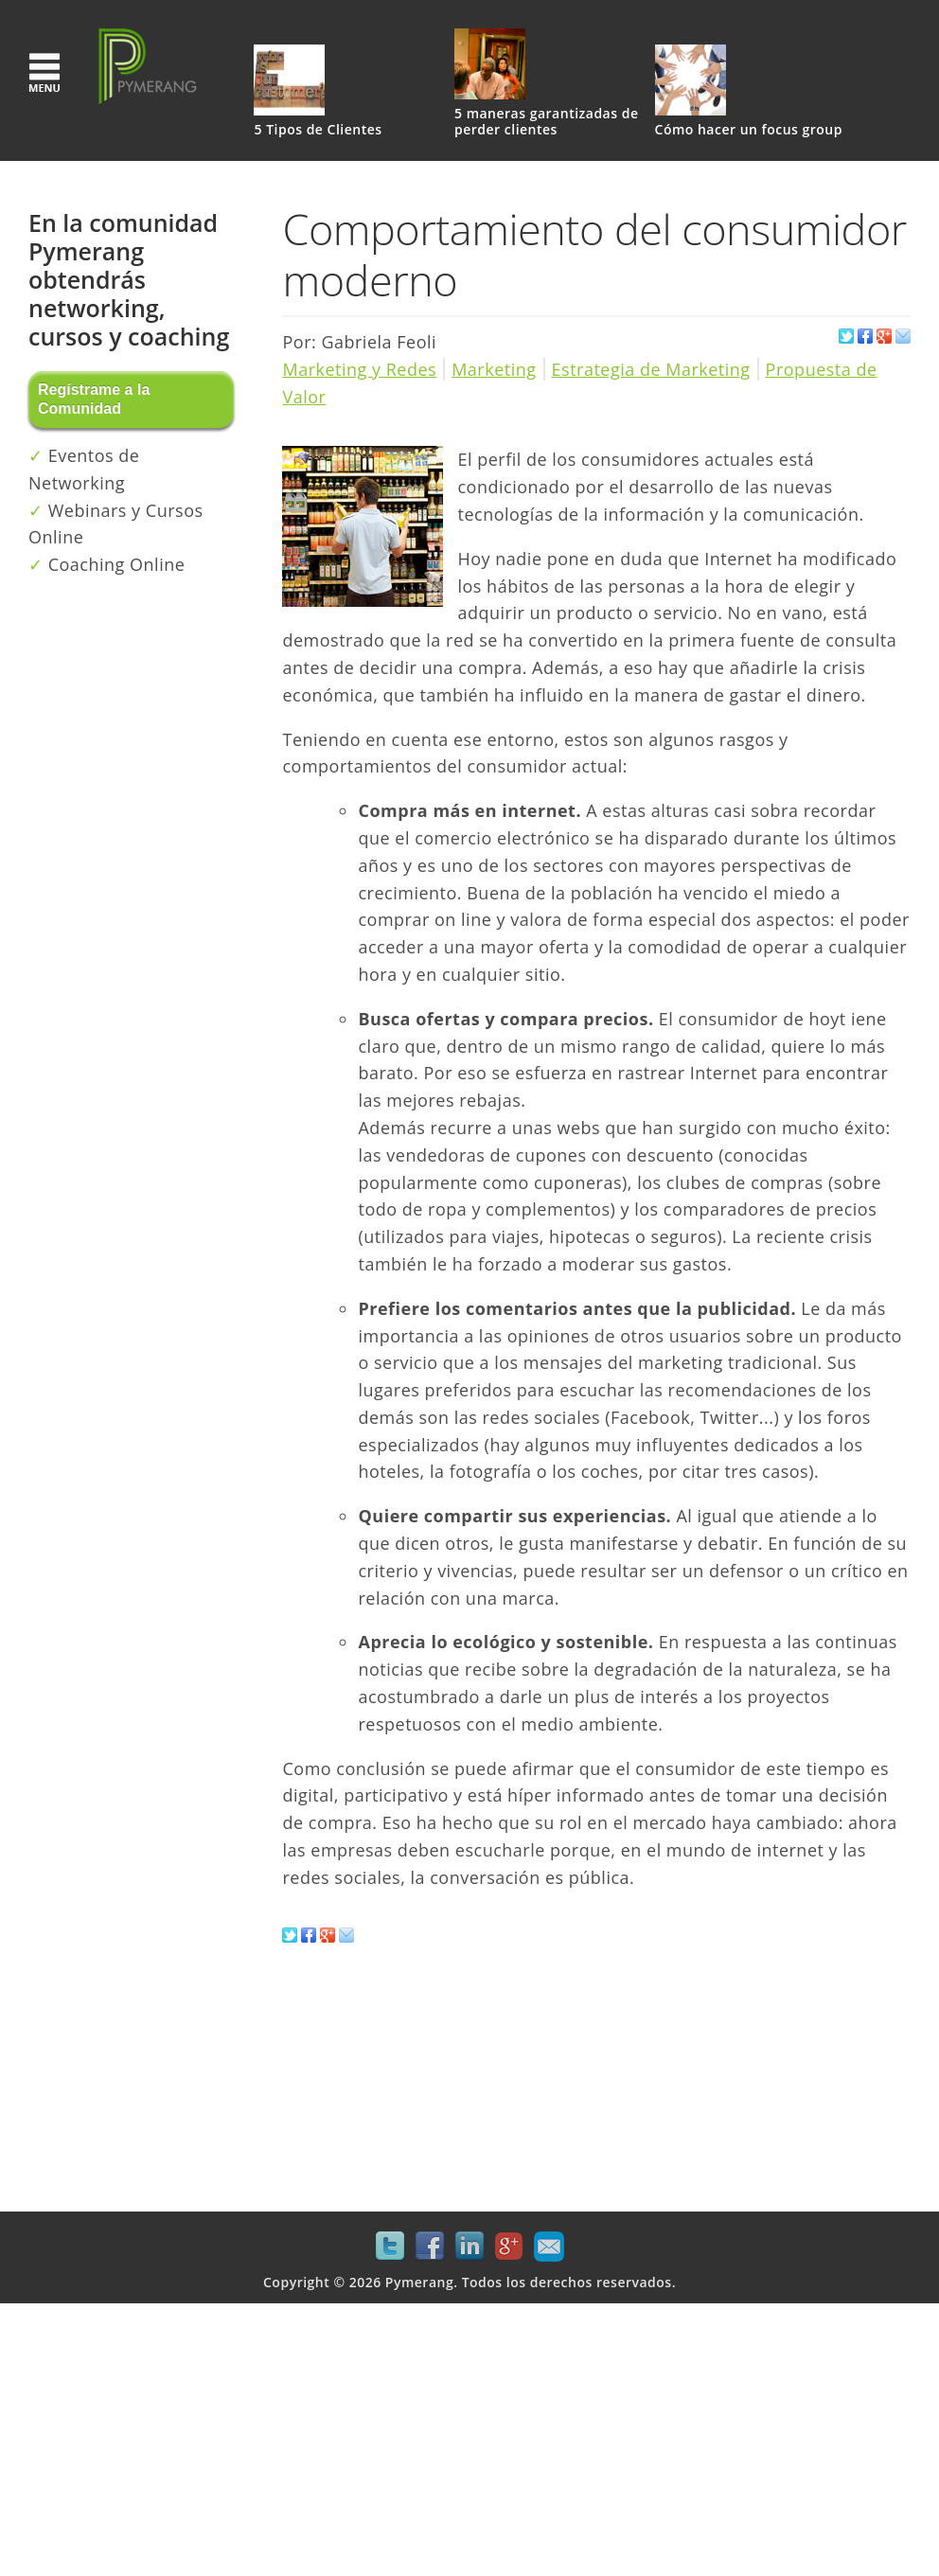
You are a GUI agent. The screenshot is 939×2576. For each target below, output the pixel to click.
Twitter (390, 2246)
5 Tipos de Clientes (317, 130)
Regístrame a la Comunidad (94, 399)
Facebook (430, 2246)
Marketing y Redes (359, 369)
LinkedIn (469, 2246)
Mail (549, 2246)
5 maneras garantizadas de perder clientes (546, 122)
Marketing (494, 369)
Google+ (509, 2246)
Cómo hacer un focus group (748, 130)
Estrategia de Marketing (651, 369)
